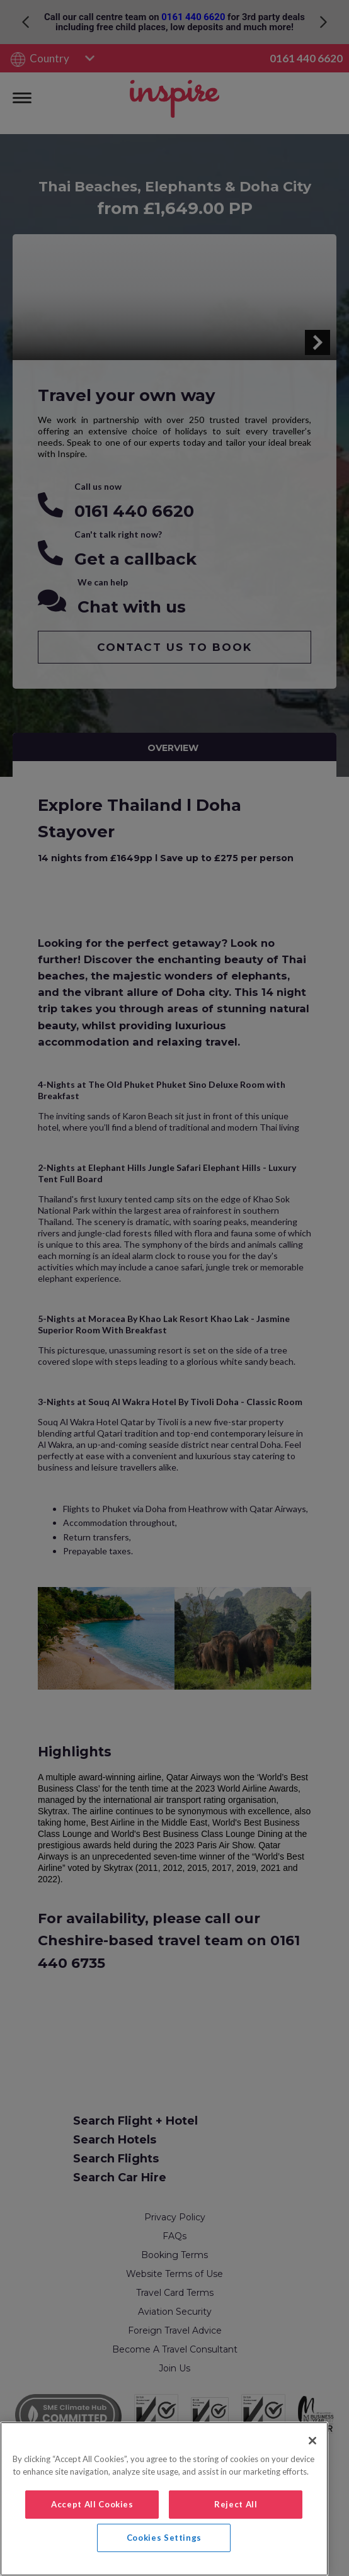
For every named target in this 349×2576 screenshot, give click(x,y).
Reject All (236, 2504)
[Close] (312, 2441)
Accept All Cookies (92, 2504)
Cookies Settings (164, 2538)
